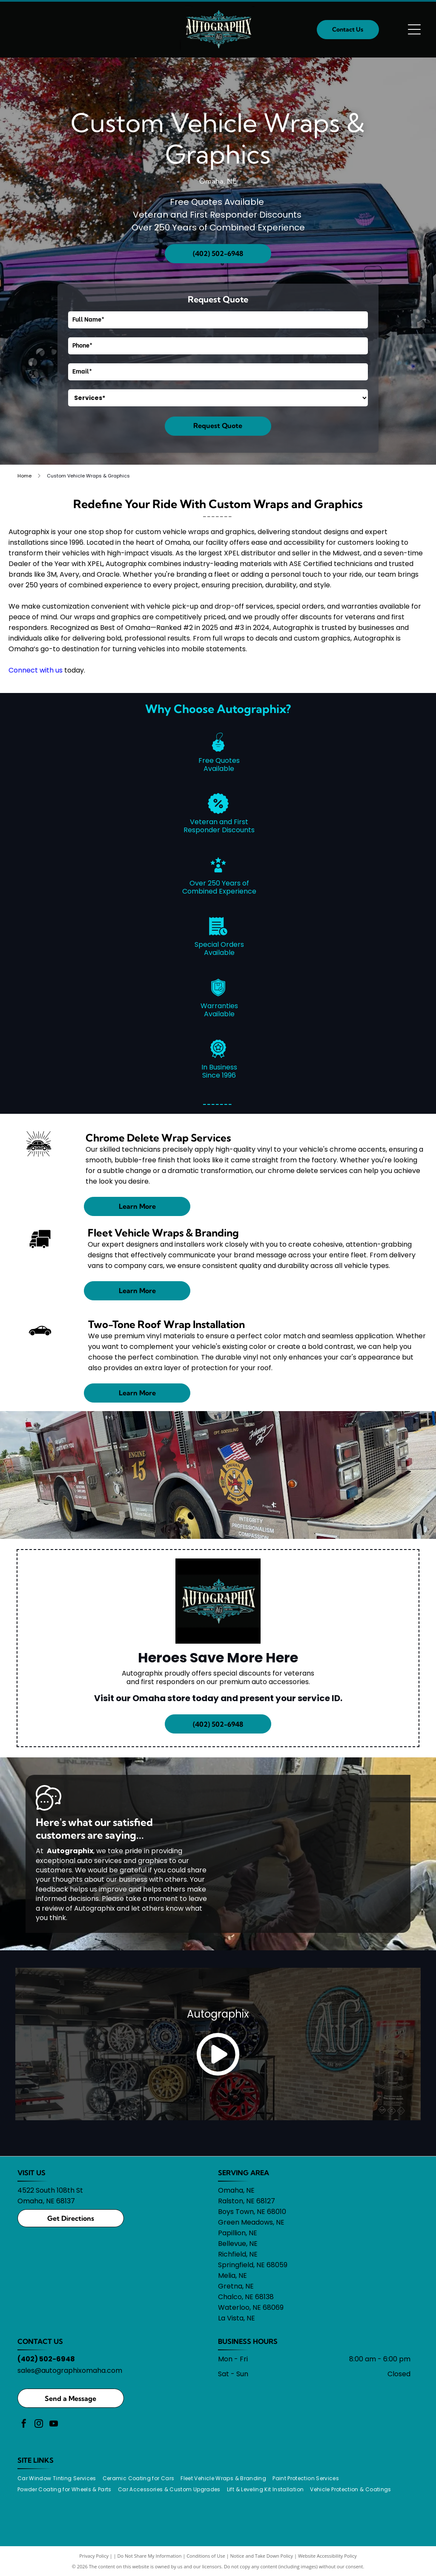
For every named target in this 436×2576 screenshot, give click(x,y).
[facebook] (23, 2424)
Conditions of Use (205, 2556)
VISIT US (31, 2172)
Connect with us (36, 670)
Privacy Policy (94, 2556)
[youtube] (53, 2424)
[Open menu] (414, 29)
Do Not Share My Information (150, 2556)
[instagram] (38, 2424)
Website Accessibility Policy (327, 2556)
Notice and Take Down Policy (261, 2556)
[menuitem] (60, 2478)
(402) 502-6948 (46, 2359)
